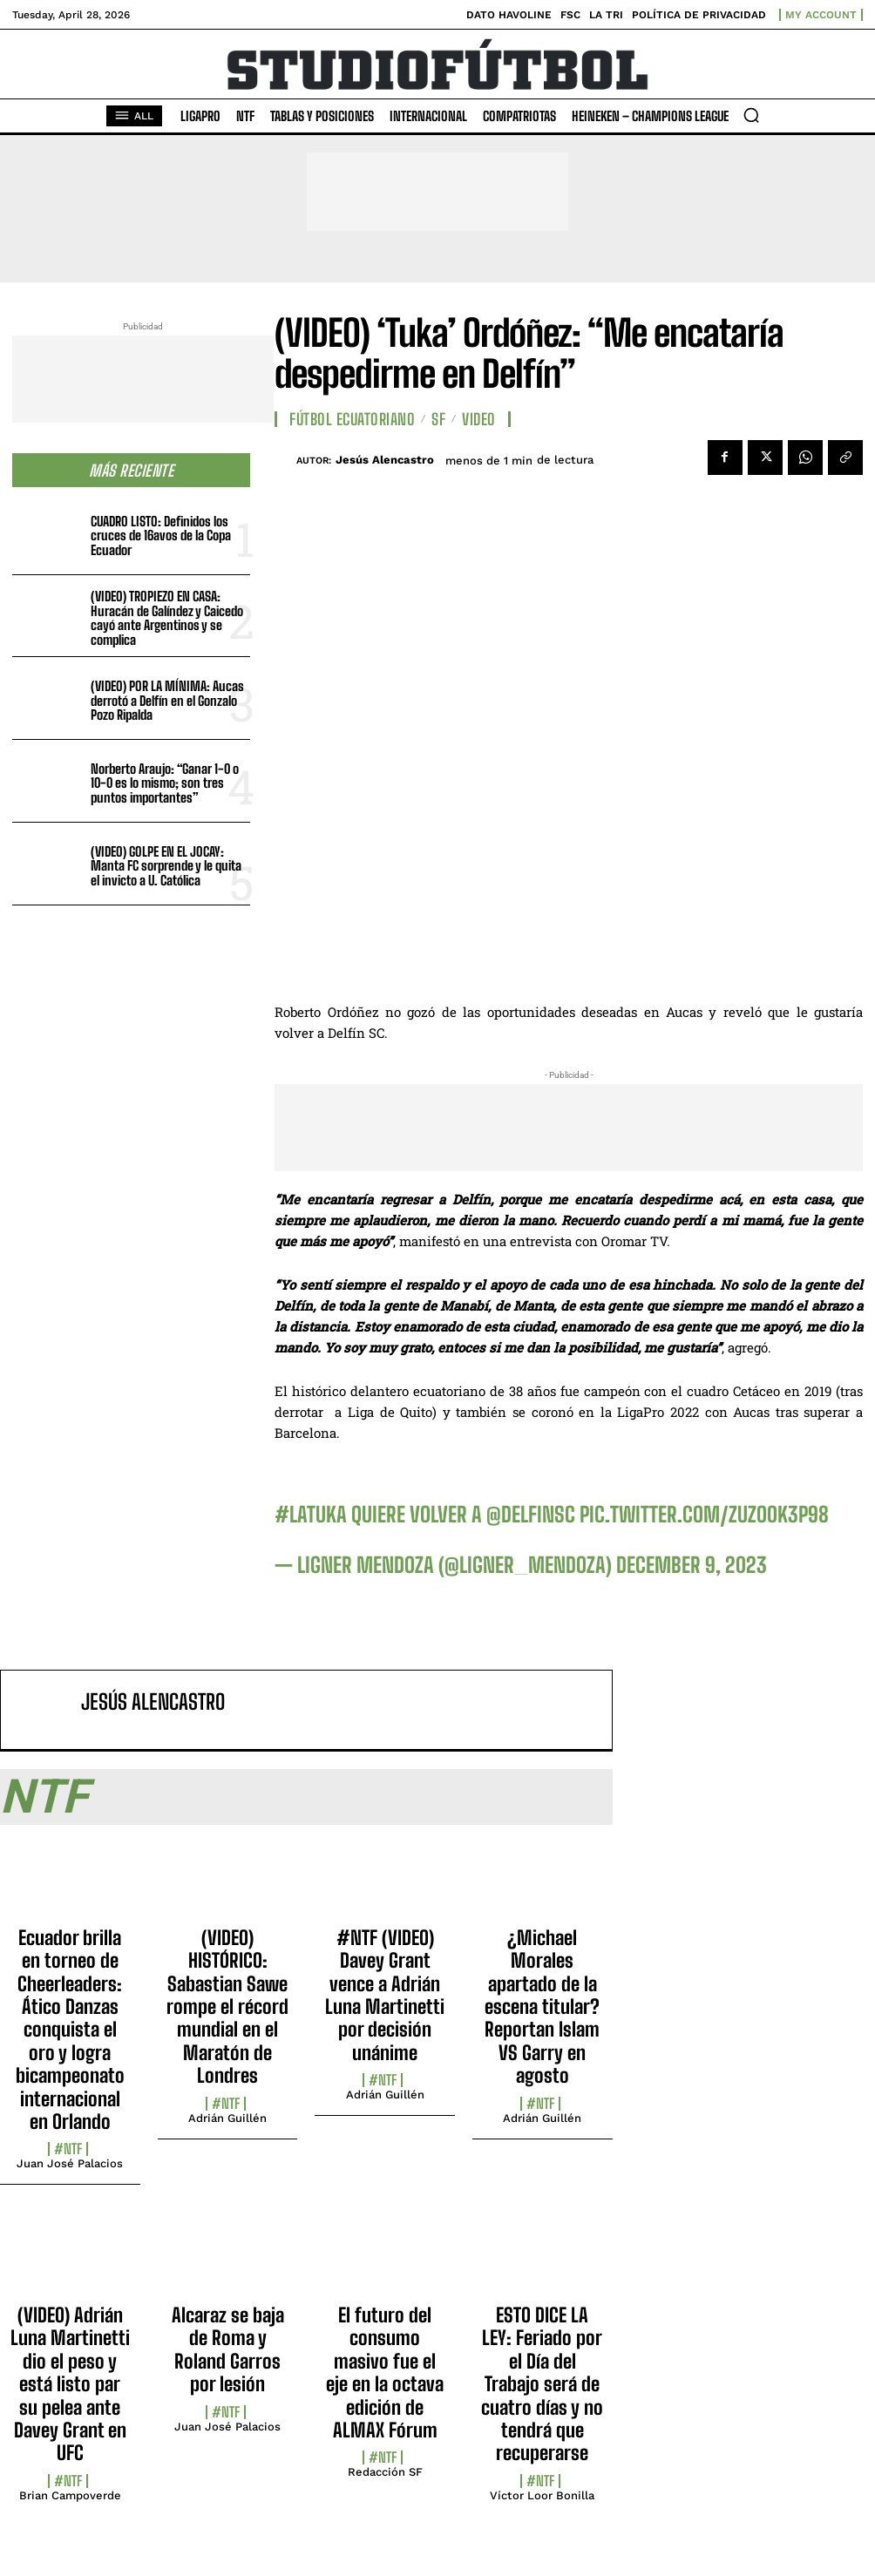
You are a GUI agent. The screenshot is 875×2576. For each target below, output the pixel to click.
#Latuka (311, 1514)
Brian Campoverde (70, 2495)
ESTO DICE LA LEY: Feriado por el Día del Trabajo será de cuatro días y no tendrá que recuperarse (542, 2383)
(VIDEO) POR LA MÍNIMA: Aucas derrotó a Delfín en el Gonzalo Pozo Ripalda (167, 700)
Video (479, 419)
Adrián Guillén (227, 2118)
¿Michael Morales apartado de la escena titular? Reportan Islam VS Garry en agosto (542, 2006)
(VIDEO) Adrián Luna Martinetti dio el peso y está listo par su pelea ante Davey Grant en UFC (70, 2383)
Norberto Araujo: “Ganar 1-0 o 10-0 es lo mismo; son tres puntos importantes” (165, 783)
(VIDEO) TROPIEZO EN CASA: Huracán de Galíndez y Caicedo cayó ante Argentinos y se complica (167, 617)
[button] (751, 115)
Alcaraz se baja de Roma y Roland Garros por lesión (228, 2349)
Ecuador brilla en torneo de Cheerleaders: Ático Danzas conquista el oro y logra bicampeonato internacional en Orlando (70, 2029)
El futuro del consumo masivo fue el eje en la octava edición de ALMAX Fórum (385, 2372)
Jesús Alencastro (385, 459)
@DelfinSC (530, 1514)
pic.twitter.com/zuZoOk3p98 (704, 1514)
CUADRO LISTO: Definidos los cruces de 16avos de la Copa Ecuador (161, 535)
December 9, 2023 (691, 1564)
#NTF (68, 2149)
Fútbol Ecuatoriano (352, 419)
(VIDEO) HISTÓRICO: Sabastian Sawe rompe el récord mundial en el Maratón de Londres (227, 2006)
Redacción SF (385, 2471)
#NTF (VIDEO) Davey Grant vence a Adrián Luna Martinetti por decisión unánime (384, 1995)
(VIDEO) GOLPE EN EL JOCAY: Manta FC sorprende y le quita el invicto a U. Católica (166, 866)
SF (438, 419)
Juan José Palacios (70, 2163)
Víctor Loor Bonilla (542, 2495)
